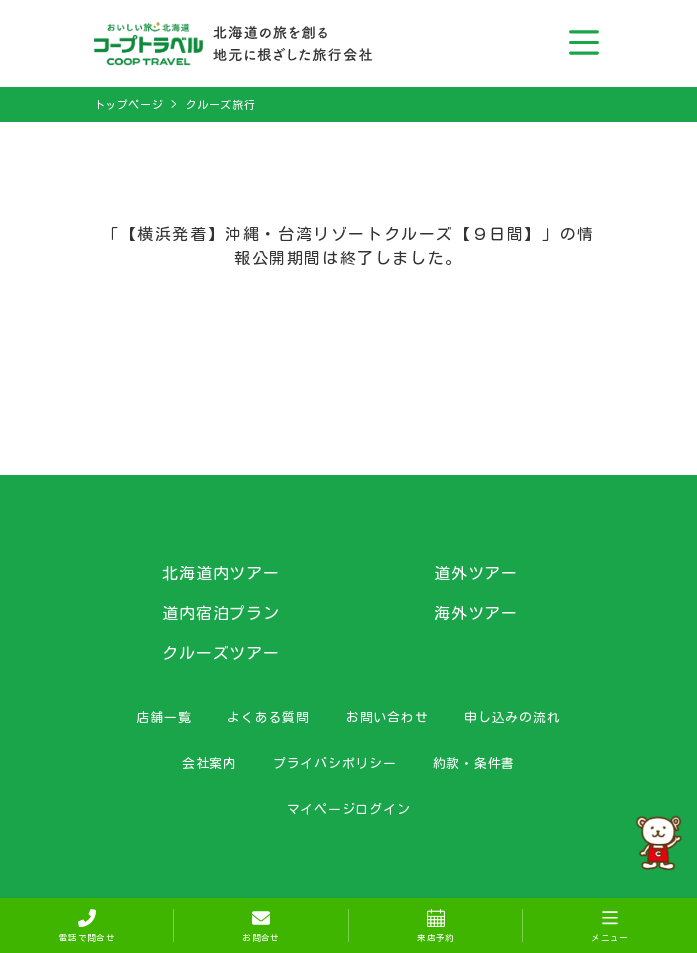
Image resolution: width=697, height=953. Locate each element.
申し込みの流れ (512, 717)
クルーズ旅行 (220, 104)
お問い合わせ (387, 717)
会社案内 (209, 763)
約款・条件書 (474, 763)
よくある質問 (268, 717)
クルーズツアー (221, 653)
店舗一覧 (163, 717)
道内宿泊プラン (221, 613)
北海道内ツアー (221, 573)
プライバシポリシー (335, 763)
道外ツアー (476, 573)
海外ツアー (476, 613)
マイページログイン (349, 809)
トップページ (129, 104)
